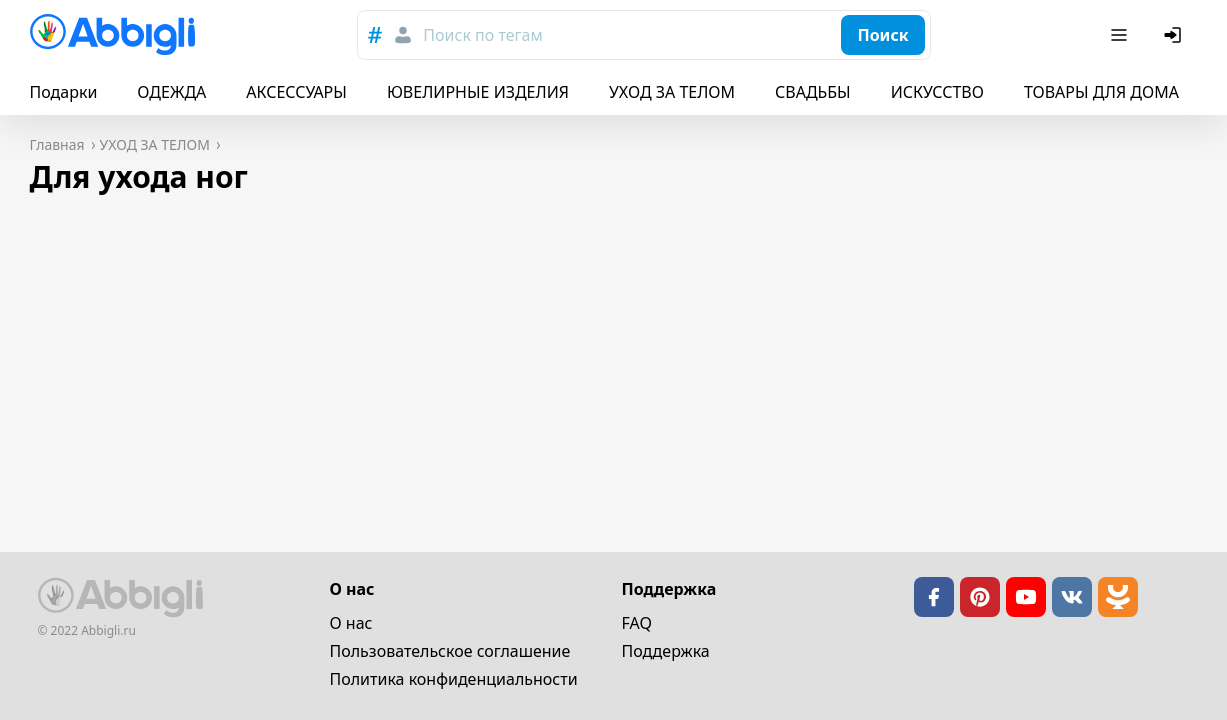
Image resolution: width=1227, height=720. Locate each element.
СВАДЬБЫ (813, 92)
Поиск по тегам (482, 35)
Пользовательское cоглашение (450, 651)
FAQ (637, 623)
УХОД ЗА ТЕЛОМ (672, 92)
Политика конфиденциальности (454, 679)
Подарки (64, 92)
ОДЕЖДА (171, 92)
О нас (351, 623)
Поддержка (666, 651)
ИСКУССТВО (937, 92)
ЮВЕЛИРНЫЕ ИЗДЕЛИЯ (478, 92)
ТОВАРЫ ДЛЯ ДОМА (1101, 92)
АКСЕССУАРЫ (296, 92)
